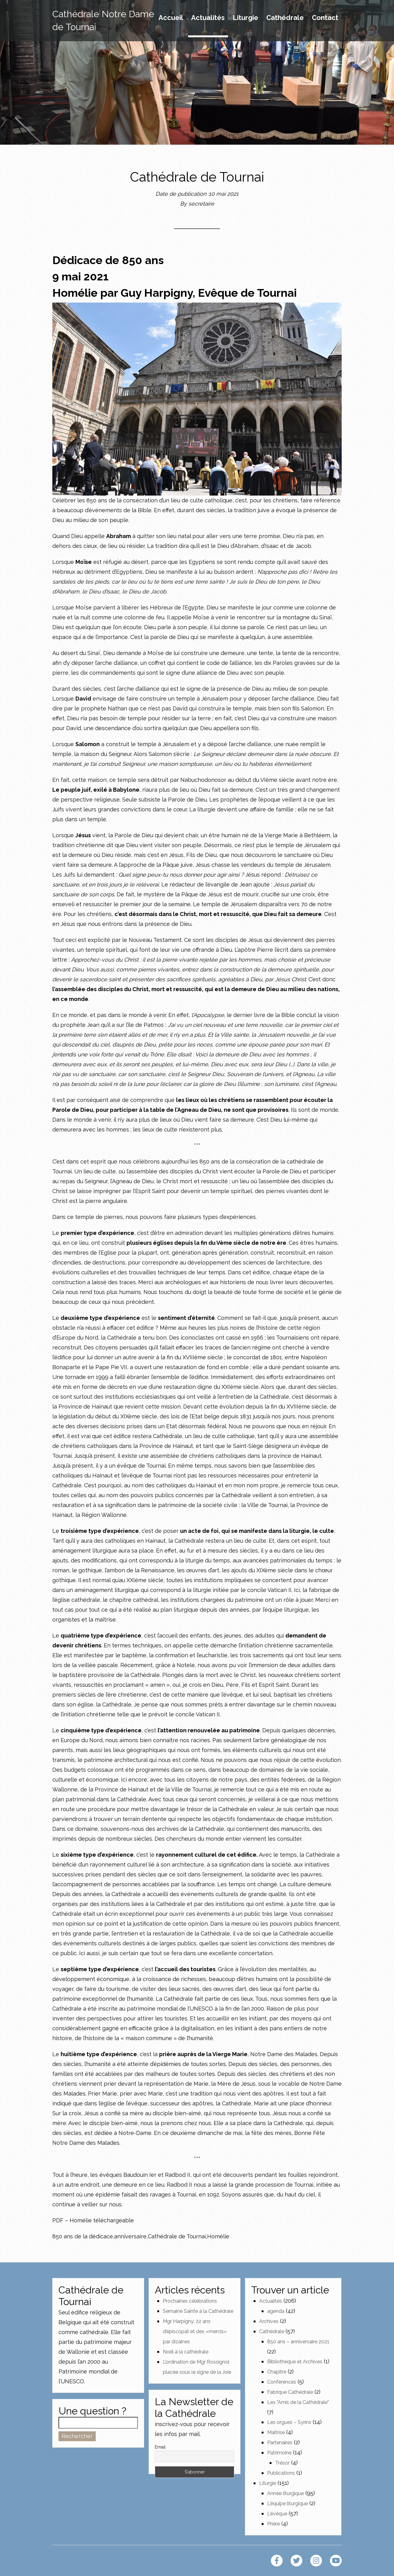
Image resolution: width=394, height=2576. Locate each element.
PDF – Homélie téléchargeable (93, 2220)
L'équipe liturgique (287, 2503)
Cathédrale (285, 18)
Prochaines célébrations (190, 2301)
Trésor (282, 2463)
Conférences (281, 2382)
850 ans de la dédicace (82, 2236)
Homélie (218, 2236)
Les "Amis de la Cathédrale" (298, 2402)
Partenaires (279, 2442)
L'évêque (277, 2514)
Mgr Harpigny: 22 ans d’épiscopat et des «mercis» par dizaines (195, 2331)
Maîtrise (276, 2432)
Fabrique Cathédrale (290, 2392)
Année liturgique (285, 2493)
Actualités (208, 18)
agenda (275, 2311)
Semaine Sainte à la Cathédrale (198, 2311)
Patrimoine (279, 2453)
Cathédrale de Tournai (177, 2236)
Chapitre (276, 2372)
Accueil (171, 18)
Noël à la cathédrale (185, 2352)
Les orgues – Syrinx (289, 2422)
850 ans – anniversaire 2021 (298, 2342)
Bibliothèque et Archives (294, 2362)
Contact (325, 18)
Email (160, 2447)
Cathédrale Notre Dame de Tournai (103, 20)
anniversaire (130, 2236)
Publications (281, 2473)
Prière (273, 2524)
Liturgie (245, 18)
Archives (269, 2321)
